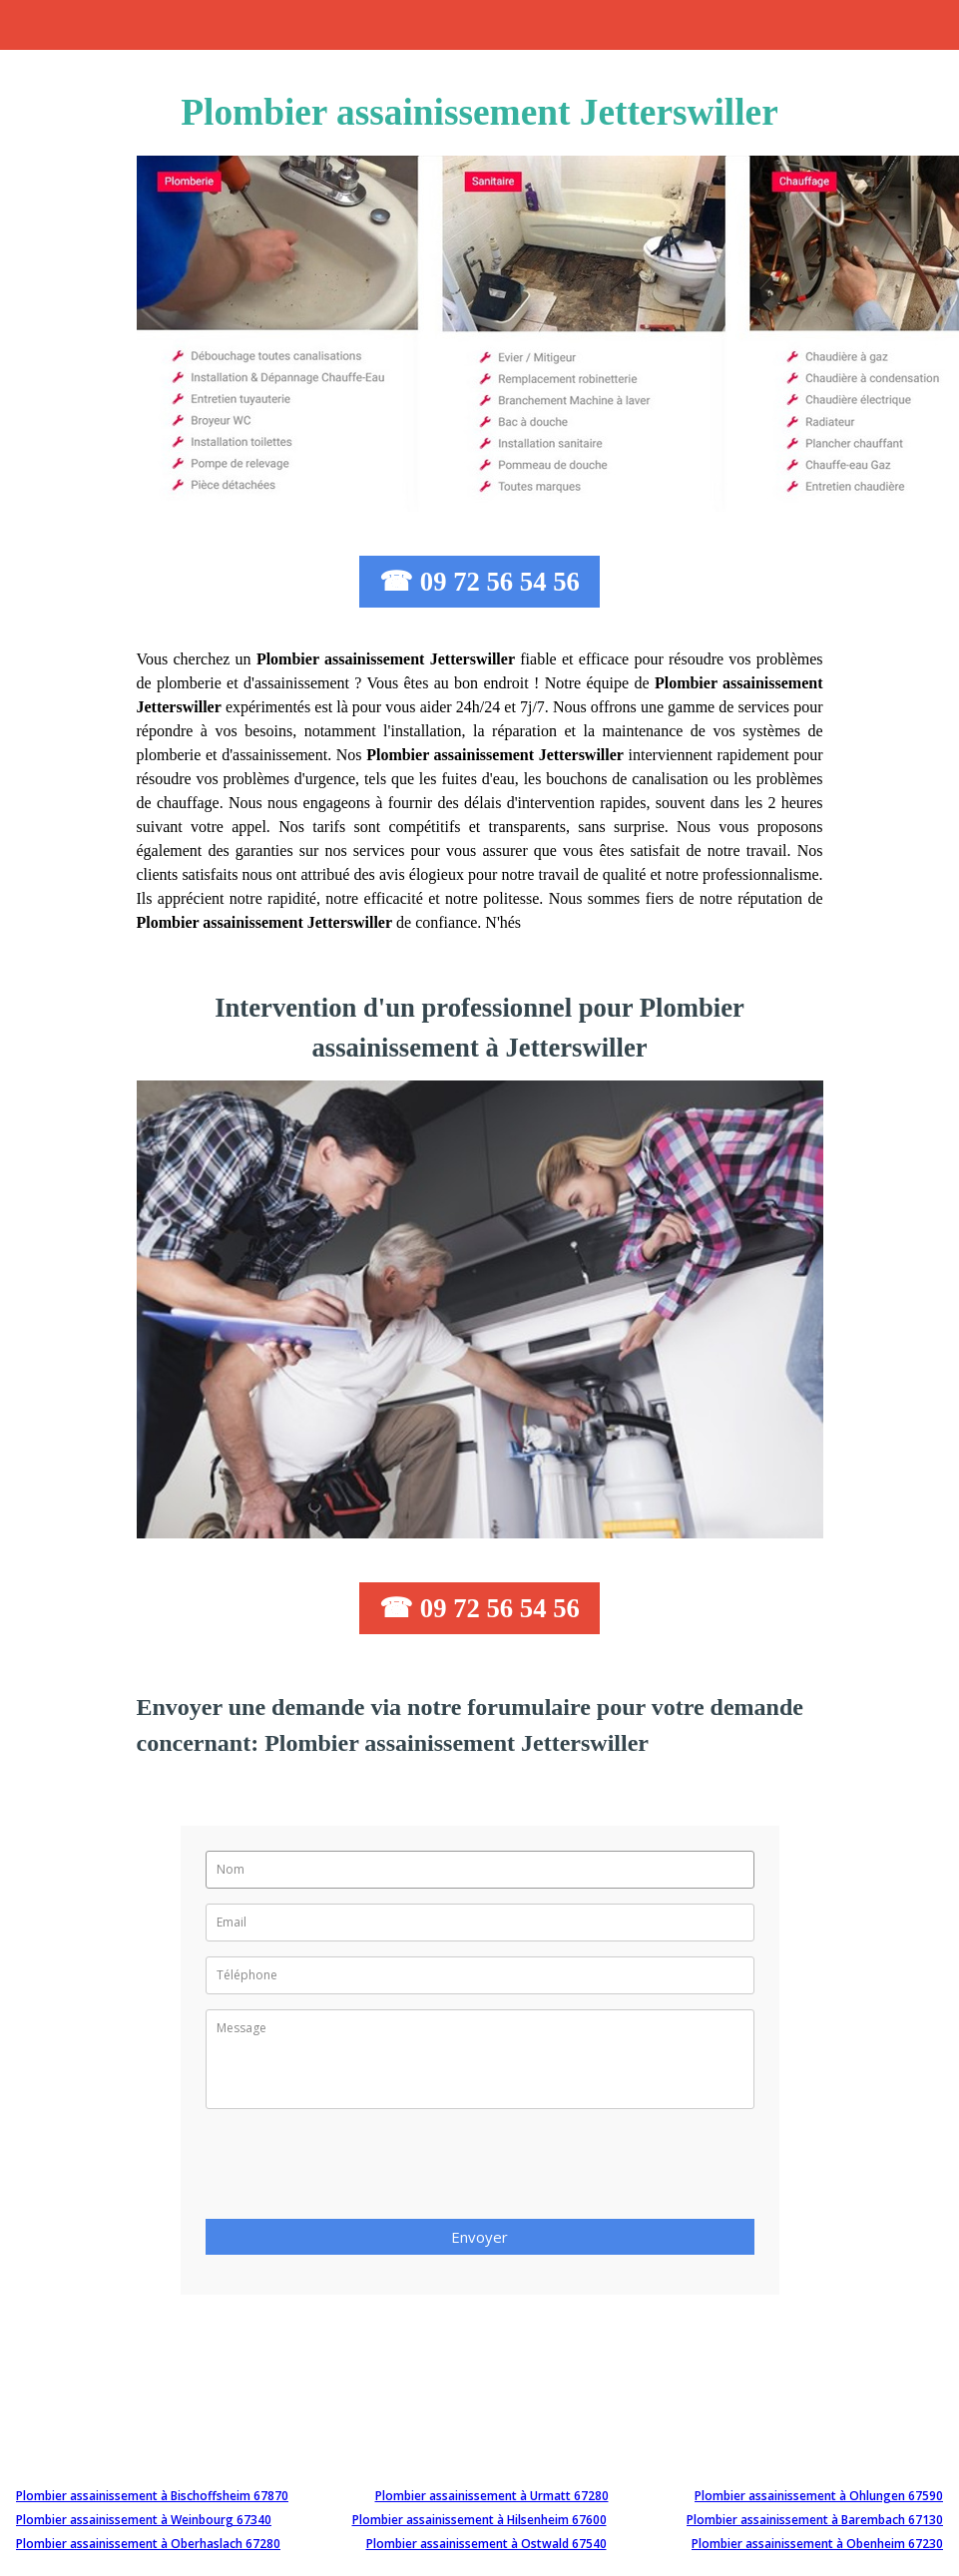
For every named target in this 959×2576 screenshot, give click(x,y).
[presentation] (357, 2170)
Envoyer (479, 2237)
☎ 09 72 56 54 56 (479, 582)
